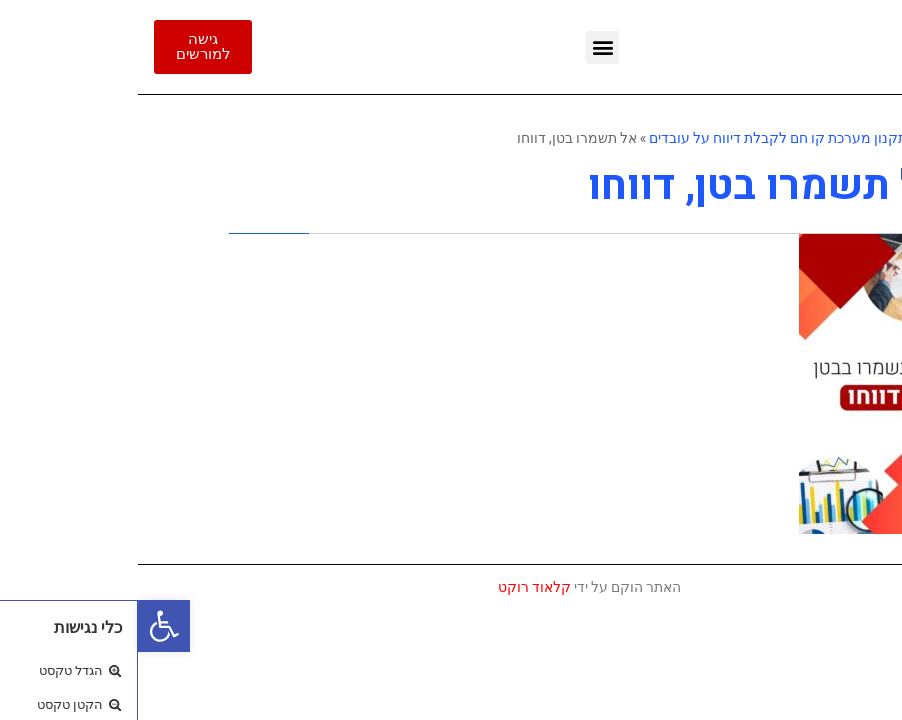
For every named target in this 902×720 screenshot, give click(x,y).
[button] (26, 626)
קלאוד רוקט (396, 587)
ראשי (796, 137)
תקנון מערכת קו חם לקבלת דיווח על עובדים (640, 137)
